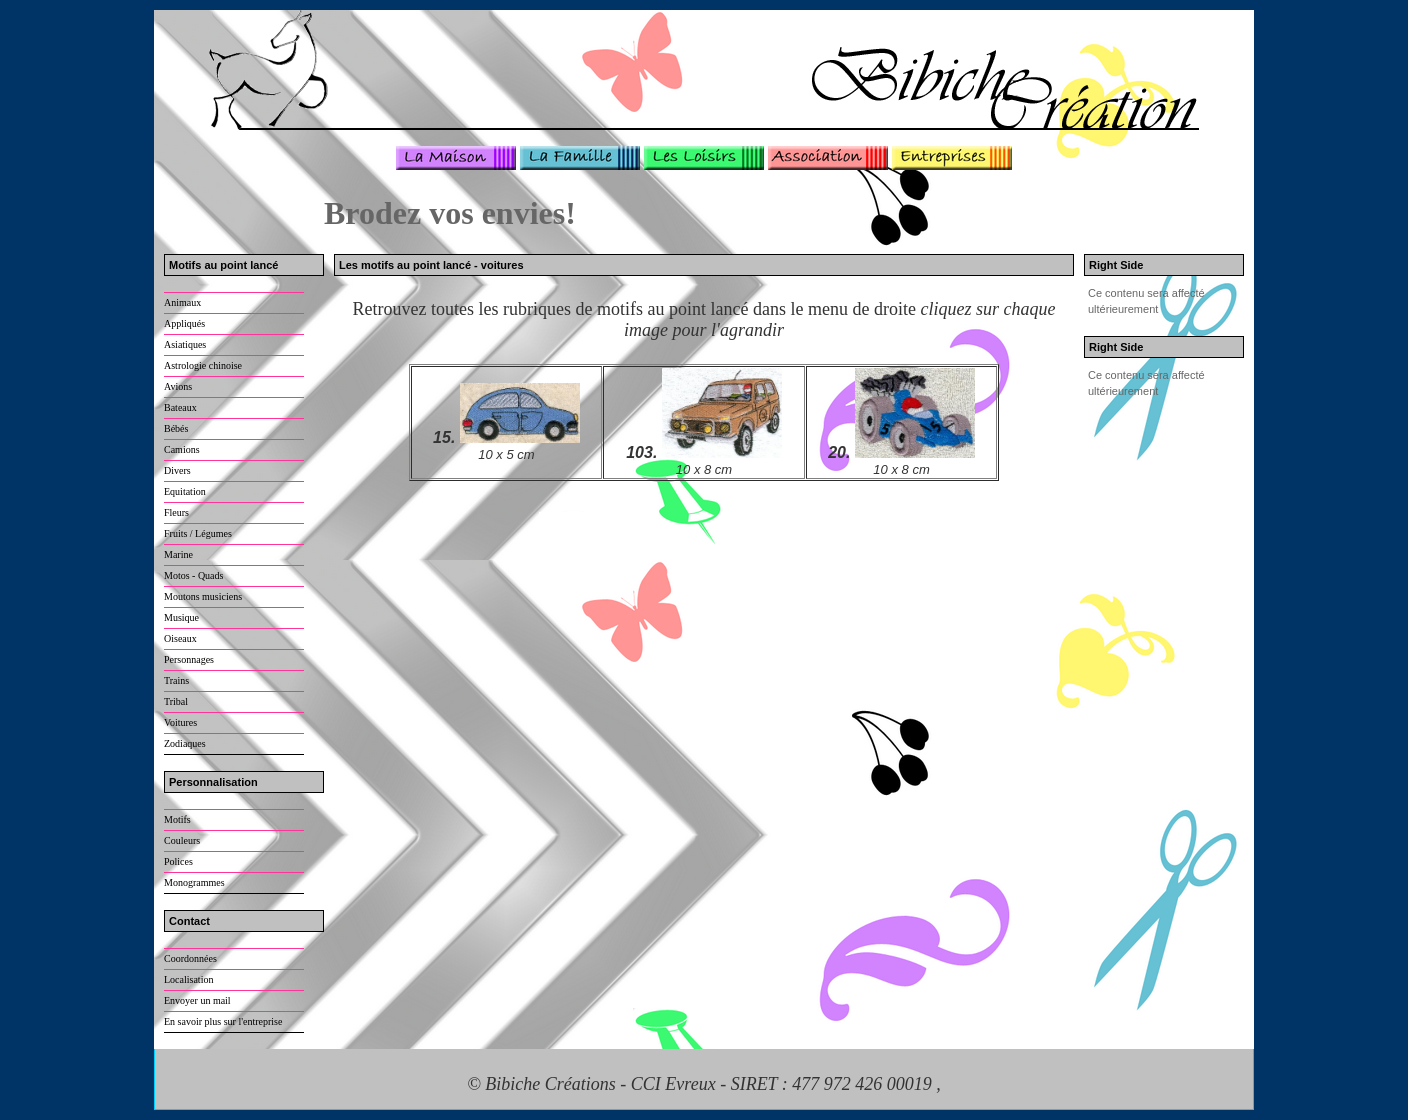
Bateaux (180, 407)
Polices (178, 861)
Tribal (176, 701)
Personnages (189, 659)
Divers (177, 470)
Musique (181, 617)
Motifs (177, 819)
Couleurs (182, 840)
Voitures (180, 722)
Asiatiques (185, 344)
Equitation (185, 491)
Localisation (188, 979)
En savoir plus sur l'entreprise (223, 1021)
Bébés (176, 428)
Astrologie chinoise (203, 365)
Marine (178, 554)
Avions (178, 386)
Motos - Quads (193, 575)
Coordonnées (190, 958)
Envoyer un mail (197, 1000)
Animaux (182, 302)
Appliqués (184, 323)
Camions (182, 449)
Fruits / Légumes (198, 533)
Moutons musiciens (203, 596)
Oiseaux (180, 638)
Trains (176, 680)
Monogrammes (194, 882)
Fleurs (176, 512)
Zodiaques (185, 743)
